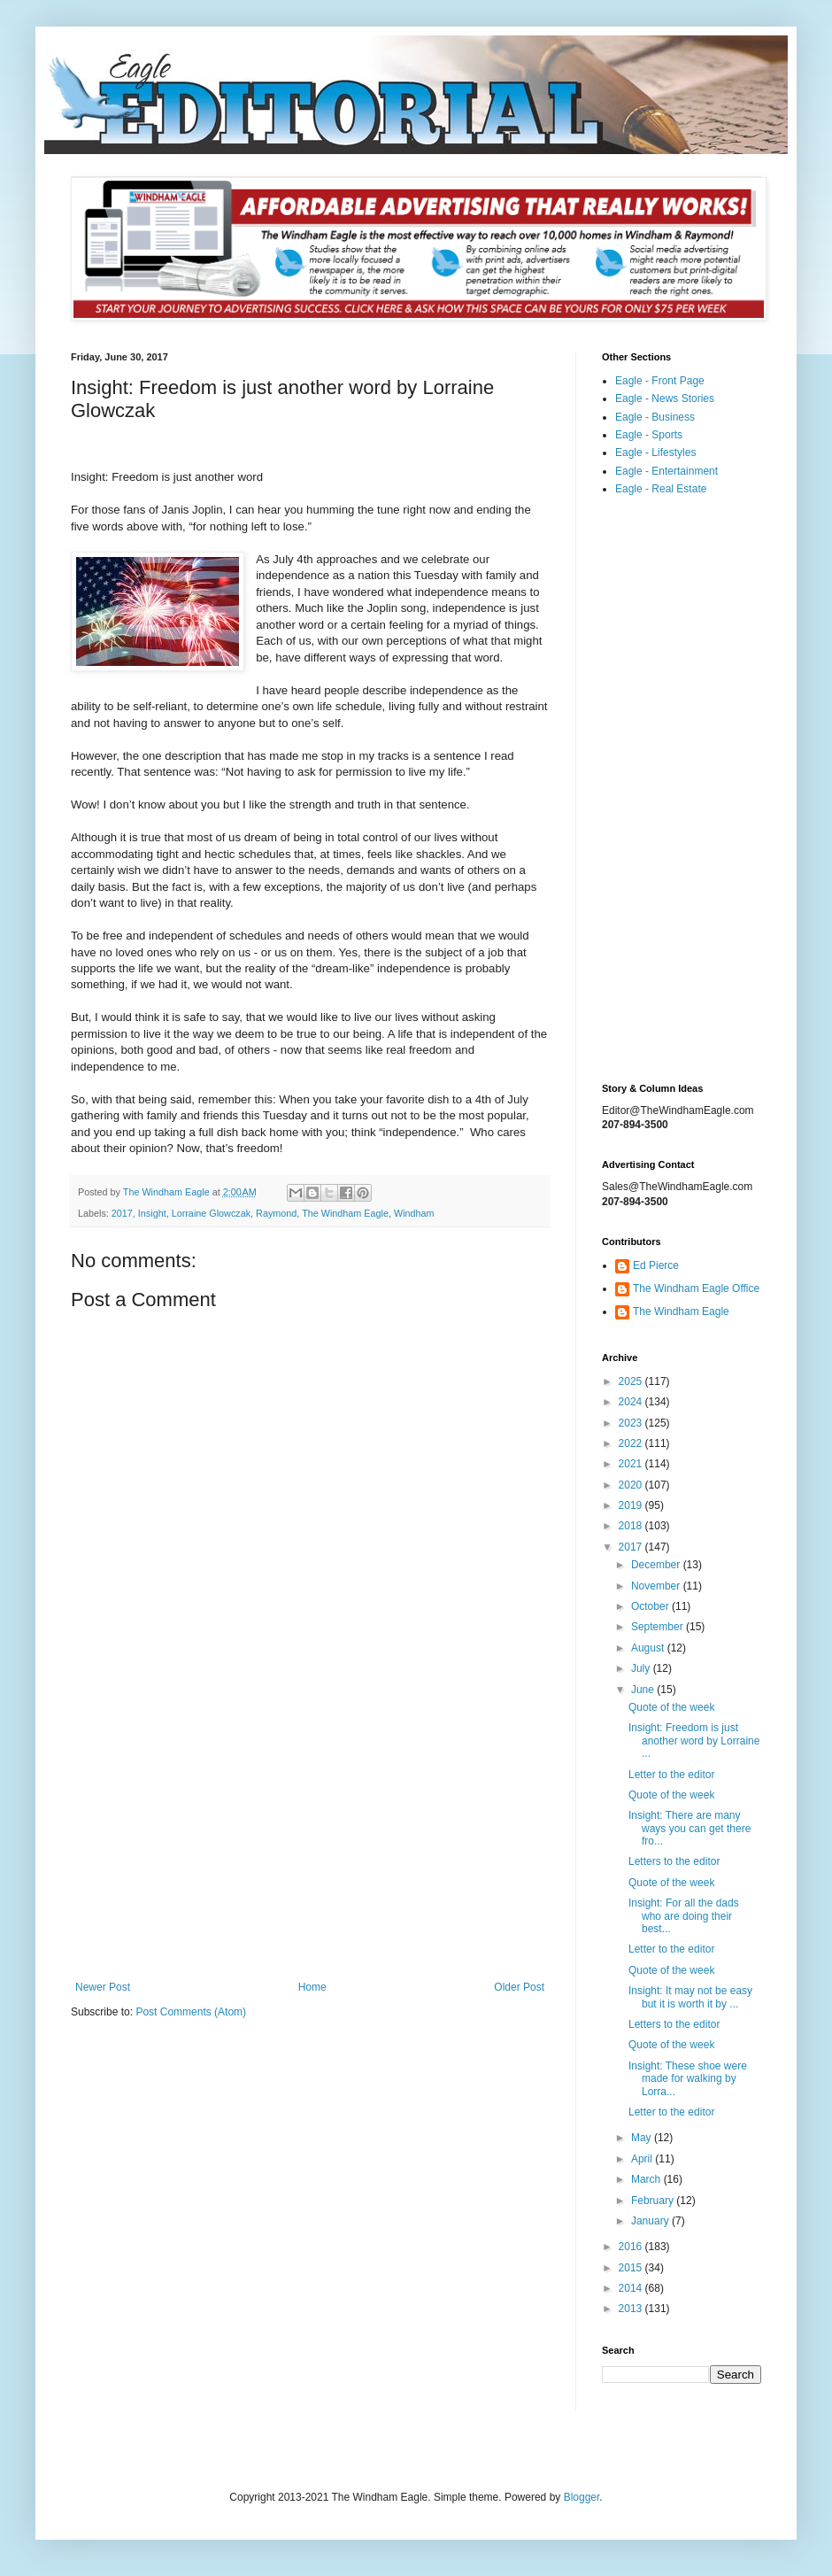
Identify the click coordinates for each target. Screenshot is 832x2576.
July (642, 1668)
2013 (632, 2308)
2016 (632, 2246)
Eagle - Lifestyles (655, 452)
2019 (632, 1505)
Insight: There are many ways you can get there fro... (689, 1828)
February (653, 2200)
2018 (632, 1526)
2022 (632, 1443)
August (649, 1648)
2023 (632, 1423)
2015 (632, 2268)
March (647, 2179)
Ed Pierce (656, 1265)
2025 (632, 1381)
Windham (414, 1213)
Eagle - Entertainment (666, 471)
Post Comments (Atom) (190, 2012)
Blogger (582, 2497)
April (643, 2159)
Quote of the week (671, 1707)
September (658, 1627)
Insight (152, 1213)
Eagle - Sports (648, 435)
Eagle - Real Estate (660, 489)
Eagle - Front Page (660, 381)
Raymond (276, 1213)
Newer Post (102, 1987)
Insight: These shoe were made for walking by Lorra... (687, 2079)
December (657, 1565)
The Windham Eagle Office (696, 1288)
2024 (632, 1402)
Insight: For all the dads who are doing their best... (683, 1916)
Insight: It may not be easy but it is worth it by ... (690, 1996)
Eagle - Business (655, 417)
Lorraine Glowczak (211, 1213)
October (651, 1606)
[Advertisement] (310, 1835)
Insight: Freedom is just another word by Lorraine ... (693, 1740)
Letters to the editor (674, 1861)
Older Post (519, 1987)
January (651, 2221)
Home (312, 1987)
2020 (632, 1485)
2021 (632, 1464)
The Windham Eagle (345, 1213)
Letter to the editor (671, 1774)
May (642, 2137)
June (644, 1689)
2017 (122, 1213)
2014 (632, 2288)
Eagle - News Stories (664, 398)
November (657, 1586)
